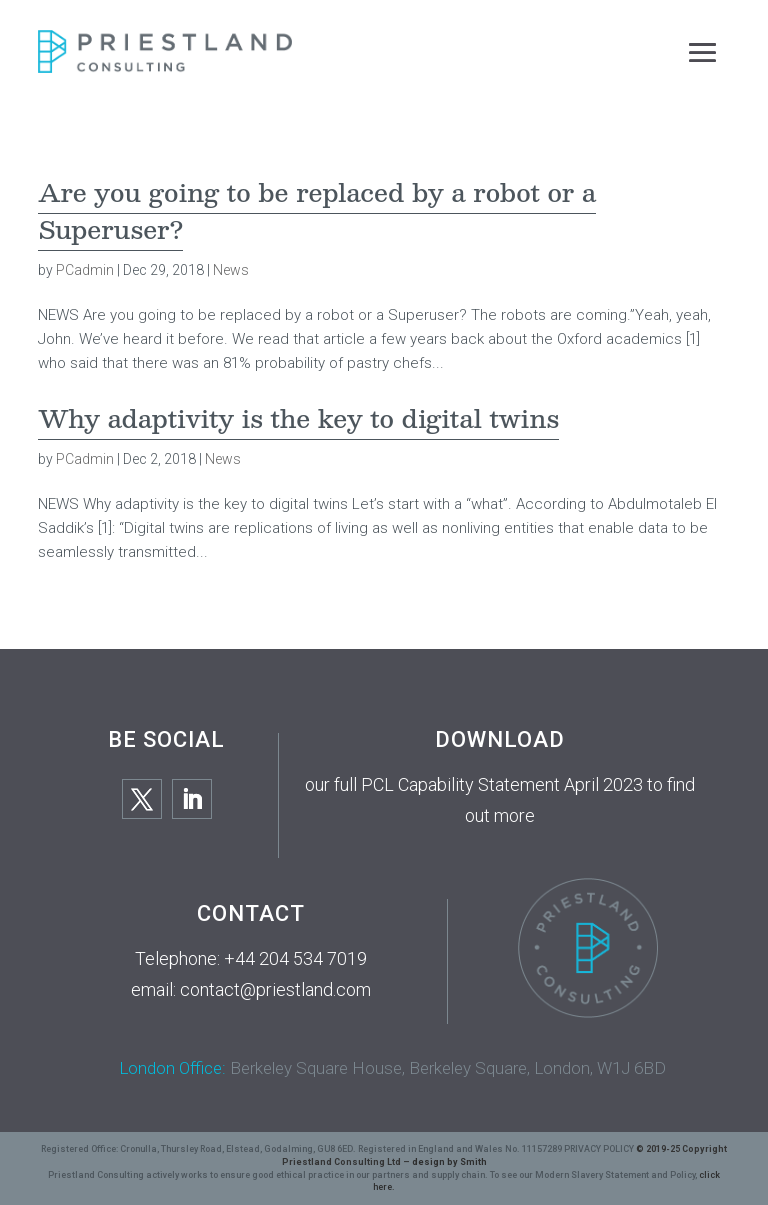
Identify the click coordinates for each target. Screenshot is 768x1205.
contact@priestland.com (275, 989)
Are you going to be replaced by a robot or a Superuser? (317, 210)
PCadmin (85, 270)
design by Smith (449, 1162)
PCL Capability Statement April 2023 (502, 784)
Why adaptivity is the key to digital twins (298, 418)
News (231, 270)
